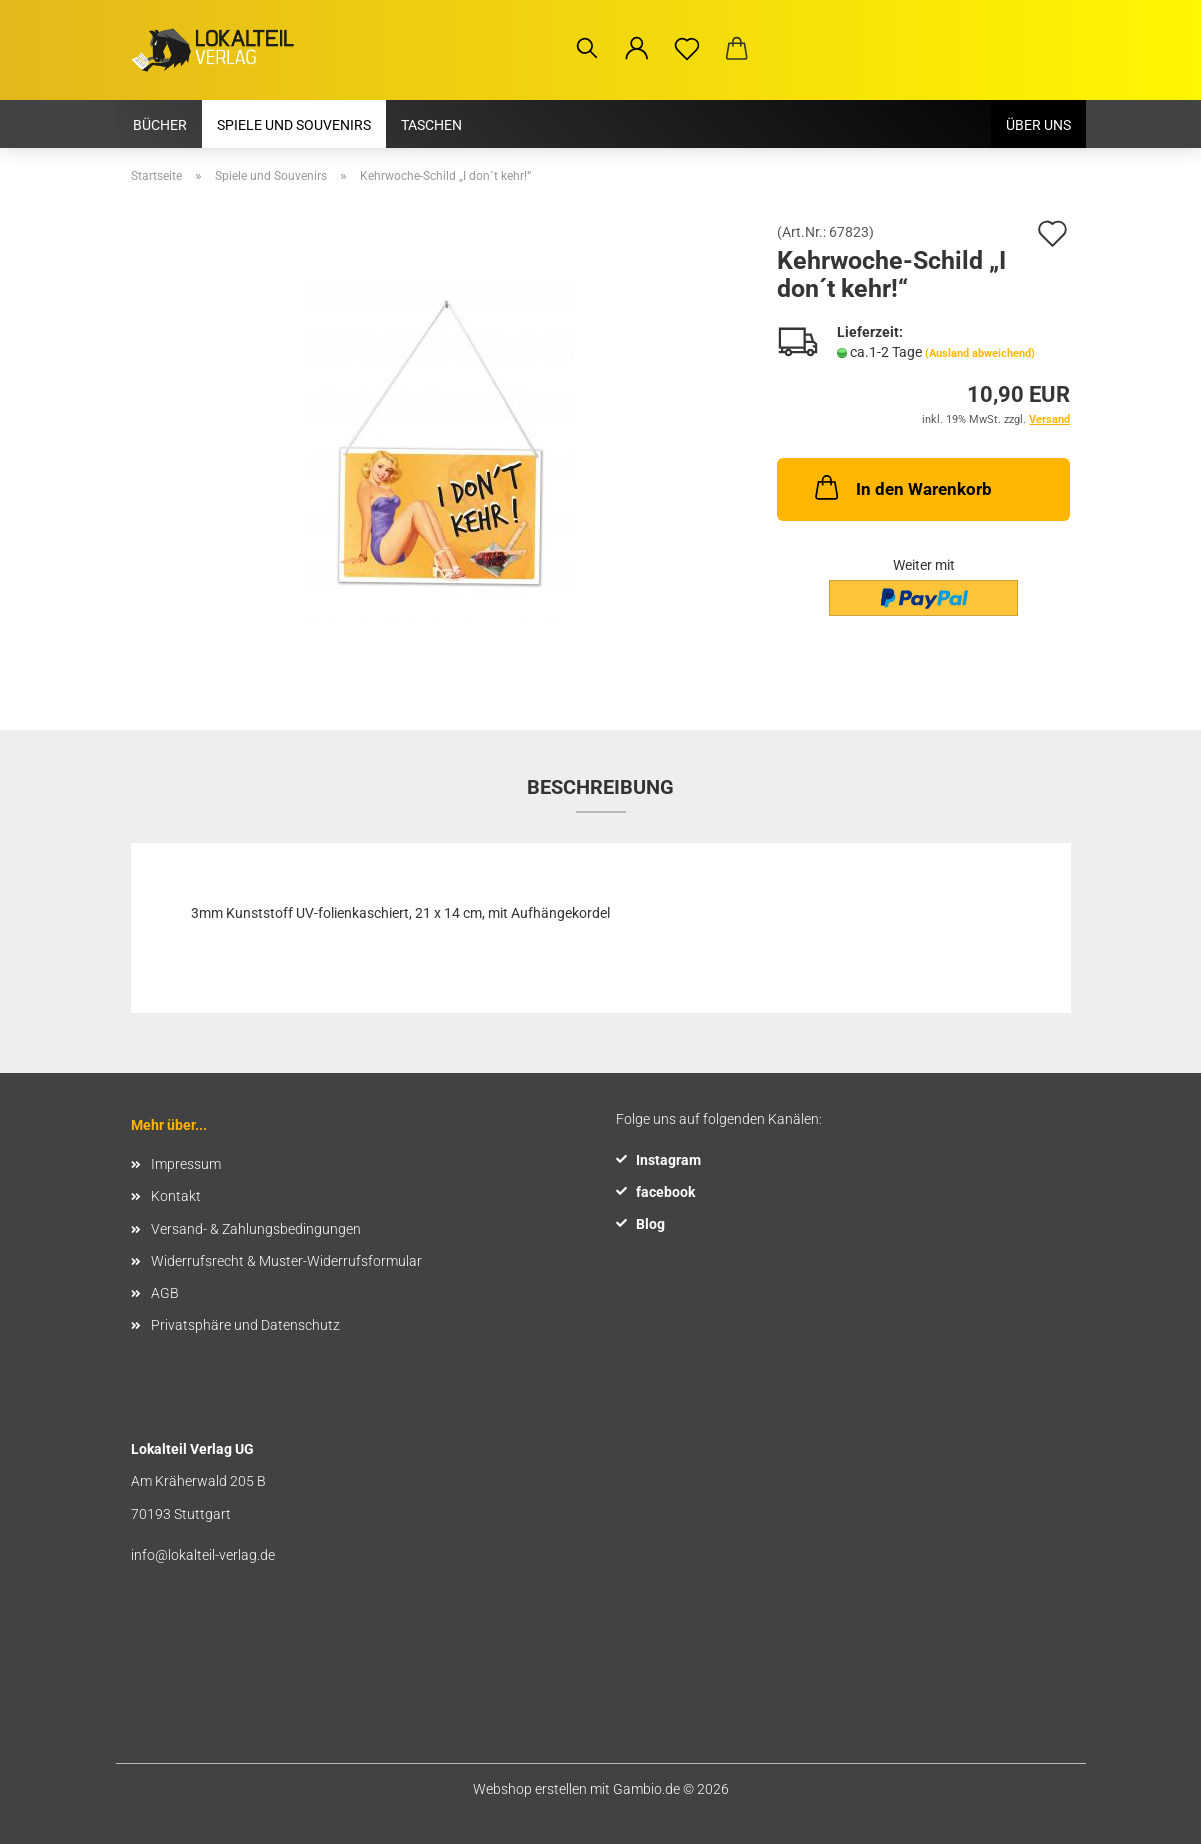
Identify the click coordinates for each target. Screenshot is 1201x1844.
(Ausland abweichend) (980, 353)
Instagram (668, 1160)
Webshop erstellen (530, 1789)
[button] (637, 54)
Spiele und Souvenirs (294, 125)
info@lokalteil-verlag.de (203, 1555)
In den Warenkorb (901, 487)
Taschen (431, 125)
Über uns (1038, 125)
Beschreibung (600, 787)
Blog (650, 1224)
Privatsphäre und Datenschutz (245, 1325)
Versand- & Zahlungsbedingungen (256, 1229)
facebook (665, 1192)
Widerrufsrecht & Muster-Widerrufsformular (286, 1261)
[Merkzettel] (687, 54)
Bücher (160, 125)
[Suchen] (587, 54)
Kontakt (176, 1196)
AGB (165, 1293)
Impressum (186, 1164)
